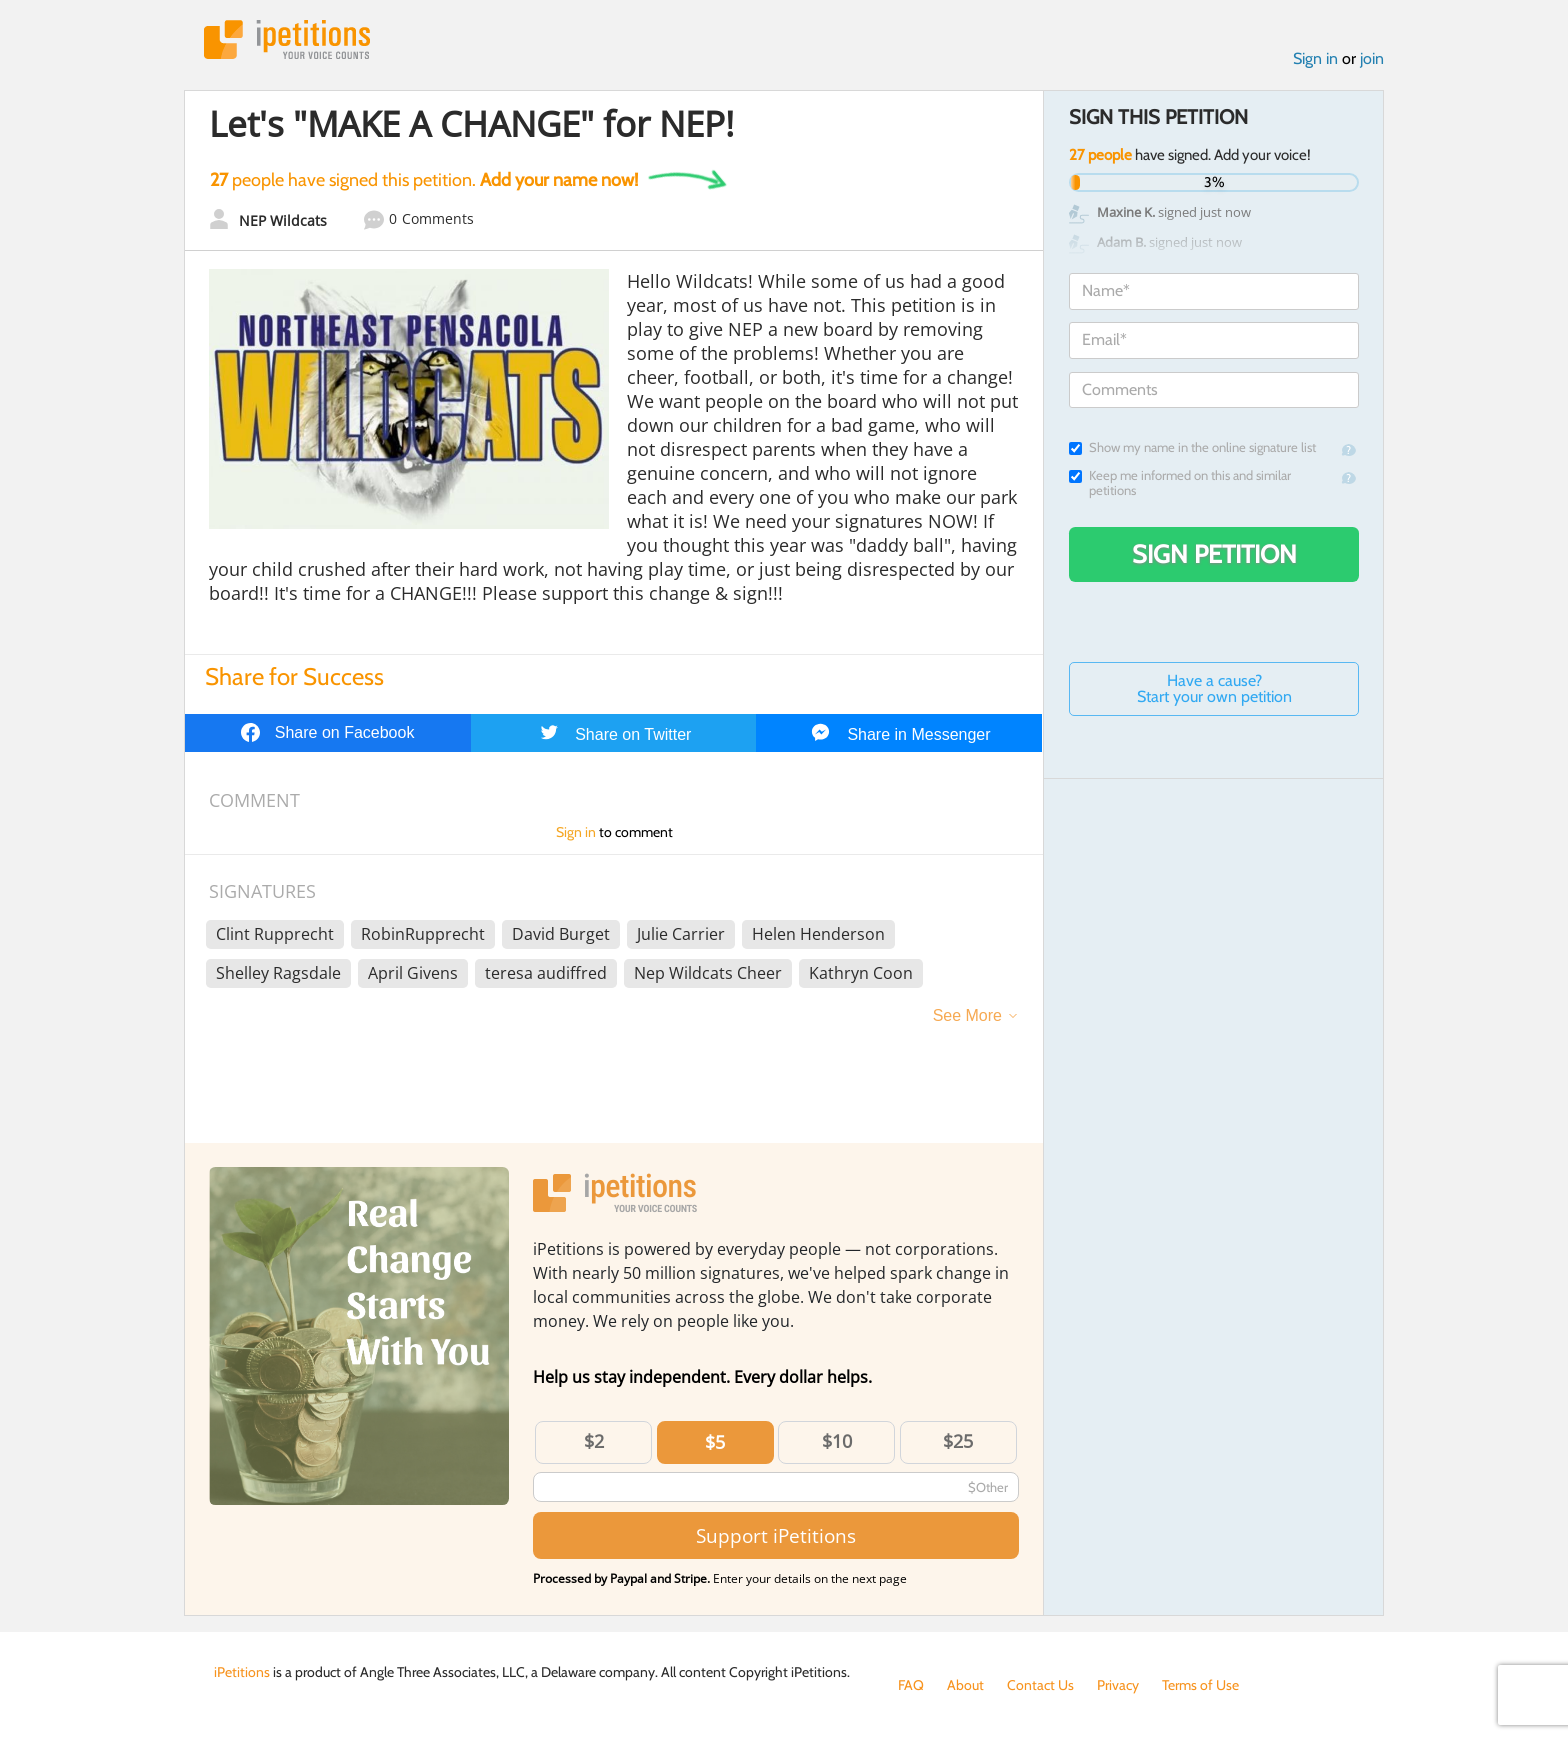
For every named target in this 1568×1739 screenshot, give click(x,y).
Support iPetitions (776, 1535)
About (965, 1685)
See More (967, 1015)
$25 (958, 1441)
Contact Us (1040, 1685)
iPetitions (287, 39)
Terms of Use (1200, 1685)
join (1372, 58)
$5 (715, 1442)
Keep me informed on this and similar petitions (1180, 483)
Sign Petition (1214, 554)
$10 (837, 1441)
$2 (594, 1441)
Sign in (1315, 58)
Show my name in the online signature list (1192, 447)
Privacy (1118, 1685)
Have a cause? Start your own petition (1214, 688)
